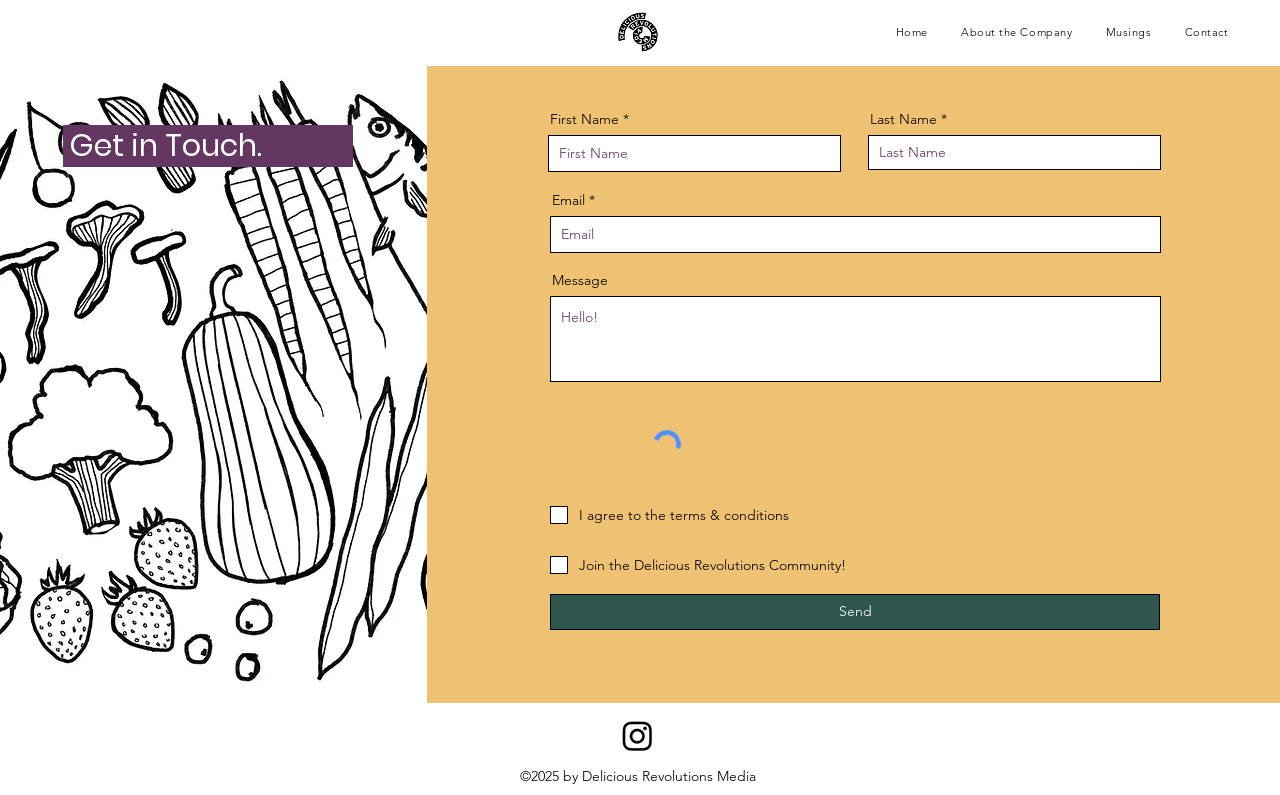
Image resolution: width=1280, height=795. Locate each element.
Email (568, 200)
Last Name (903, 119)
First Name (584, 119)
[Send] (855, 612)
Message (580, 280)
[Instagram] (637, 735)
